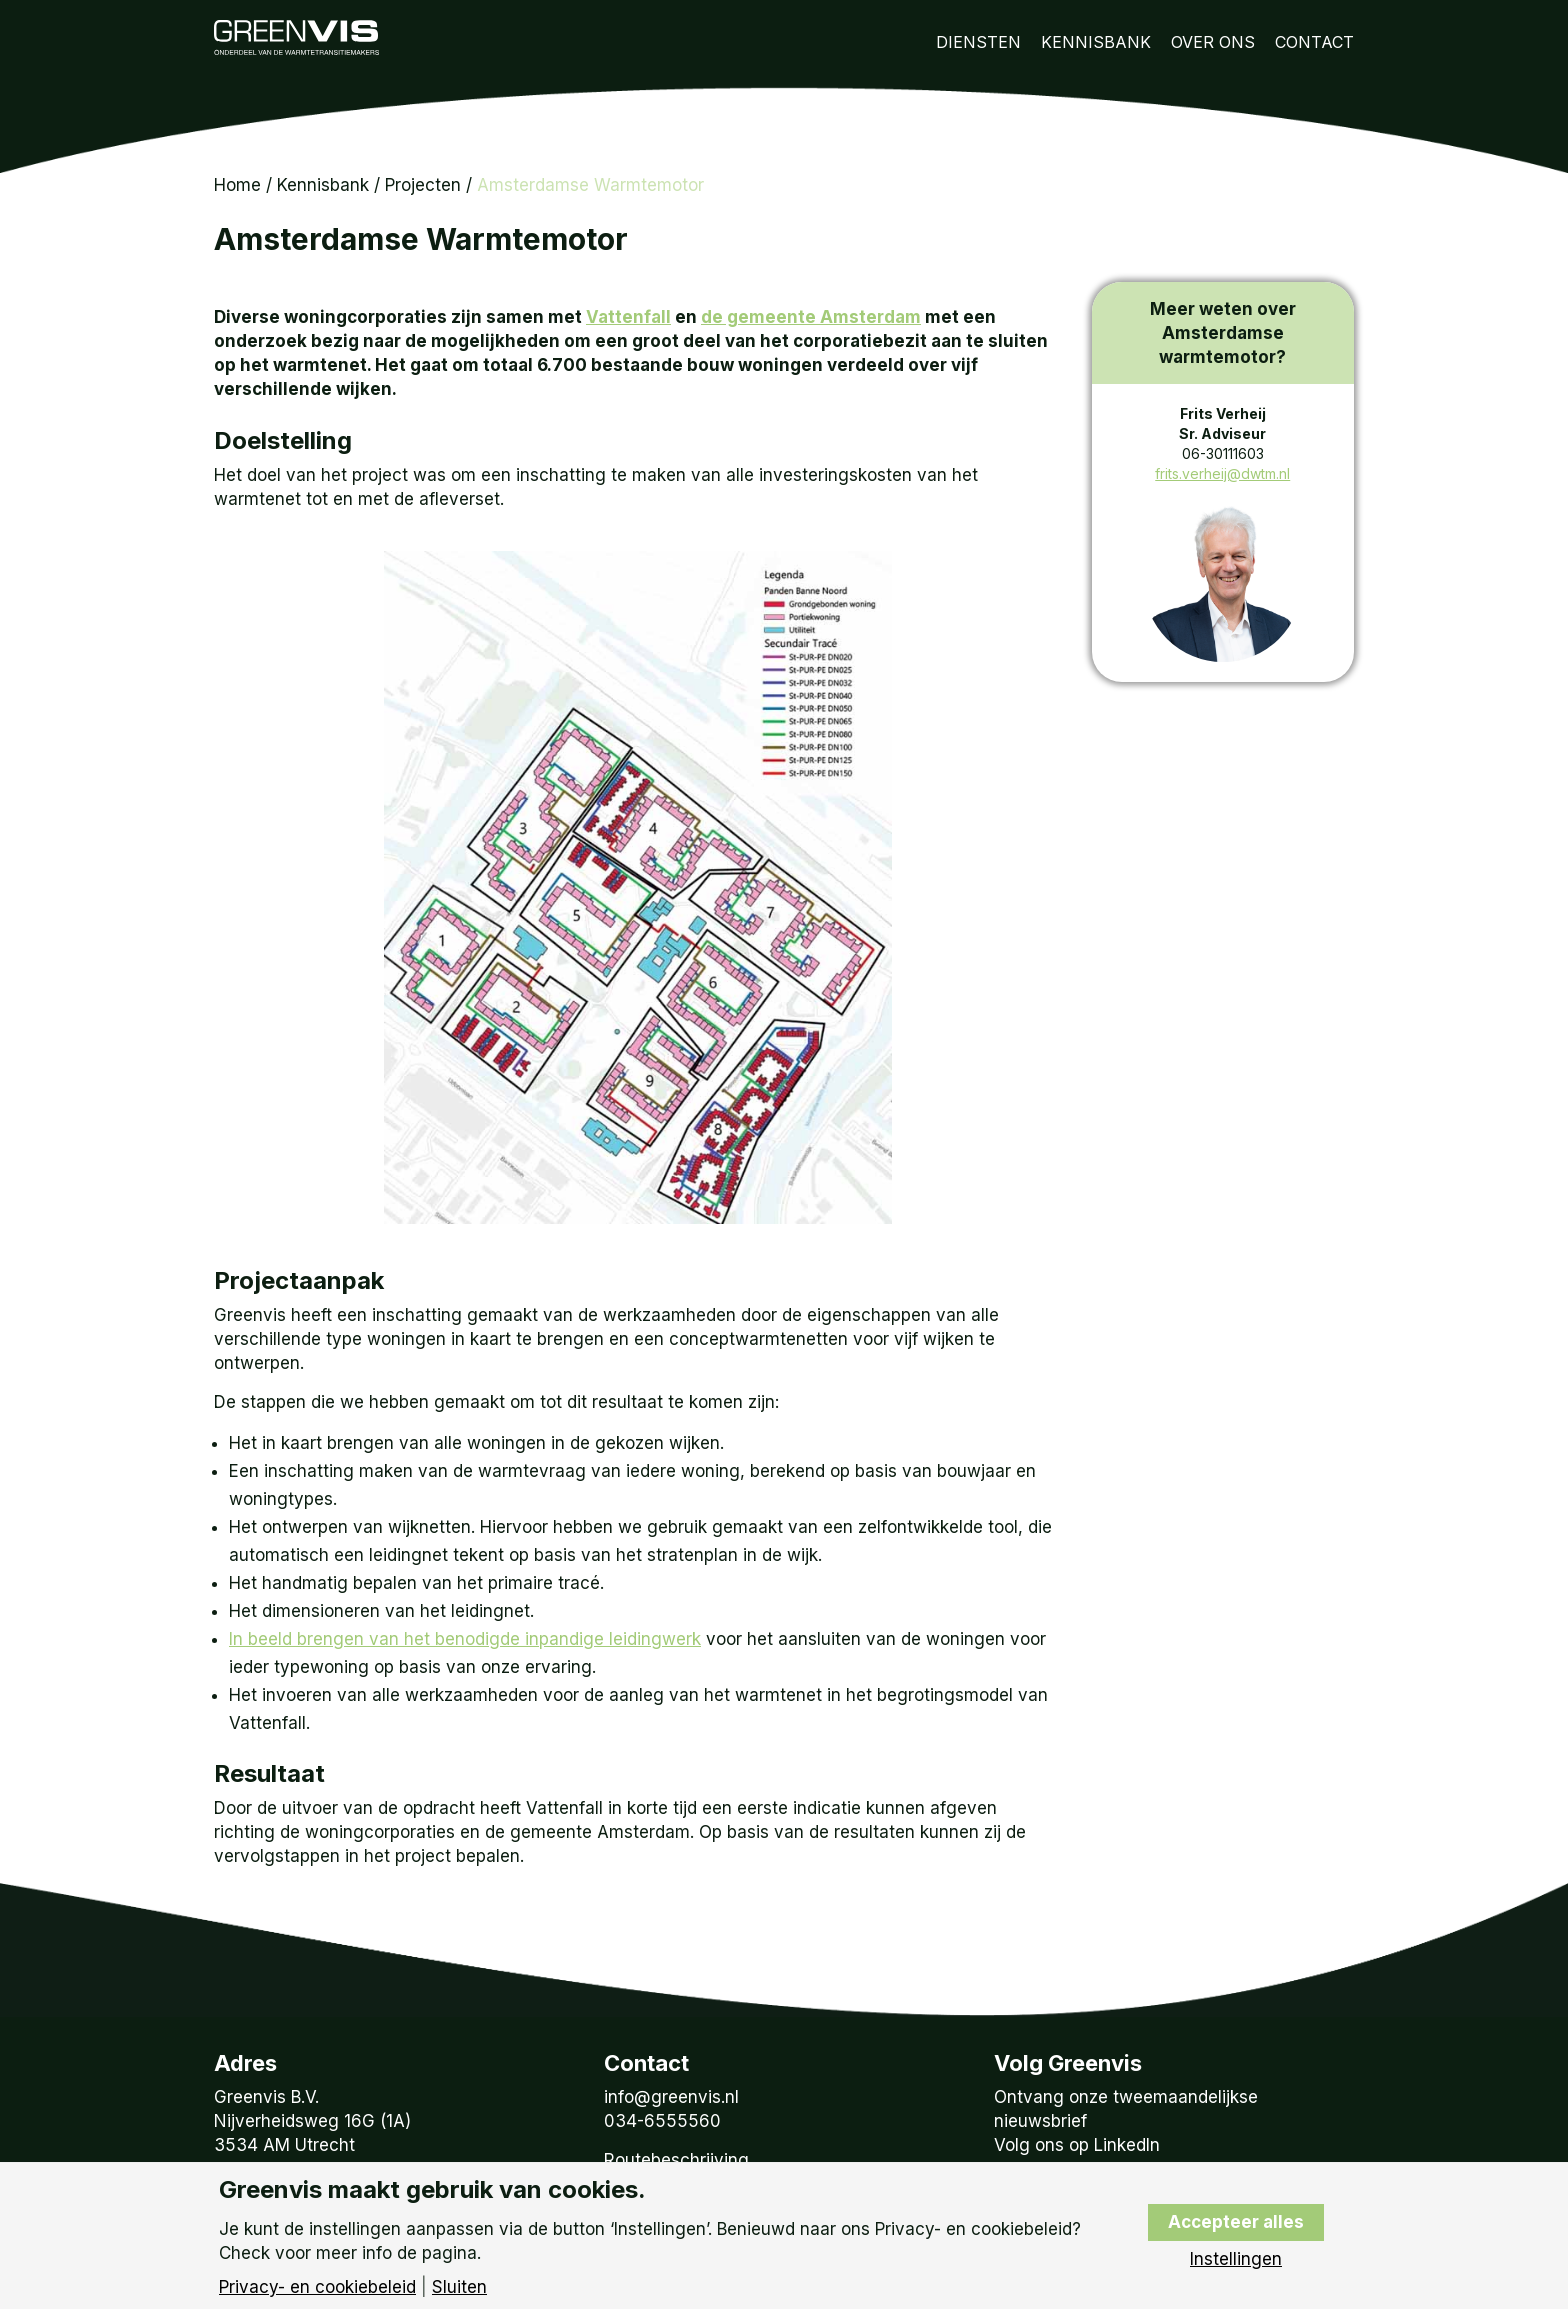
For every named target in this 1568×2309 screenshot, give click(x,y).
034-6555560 (662, 2121)
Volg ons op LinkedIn (1077, 2145)
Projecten (423, 185)
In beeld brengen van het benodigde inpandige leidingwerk (465, 1639)
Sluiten (459, 2287)
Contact (1314, 42)
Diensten (978, 42)
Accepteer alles (1236, 2222)
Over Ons (1213, 42)
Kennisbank (1096, 42)
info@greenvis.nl (671, 2097)
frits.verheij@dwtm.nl (1222, 473)
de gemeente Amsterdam (811, 317)
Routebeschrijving (676, 2160)
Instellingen (1236, 2259)
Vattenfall (628, 317)
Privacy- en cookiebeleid (317, 2287)
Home (237, 185)
